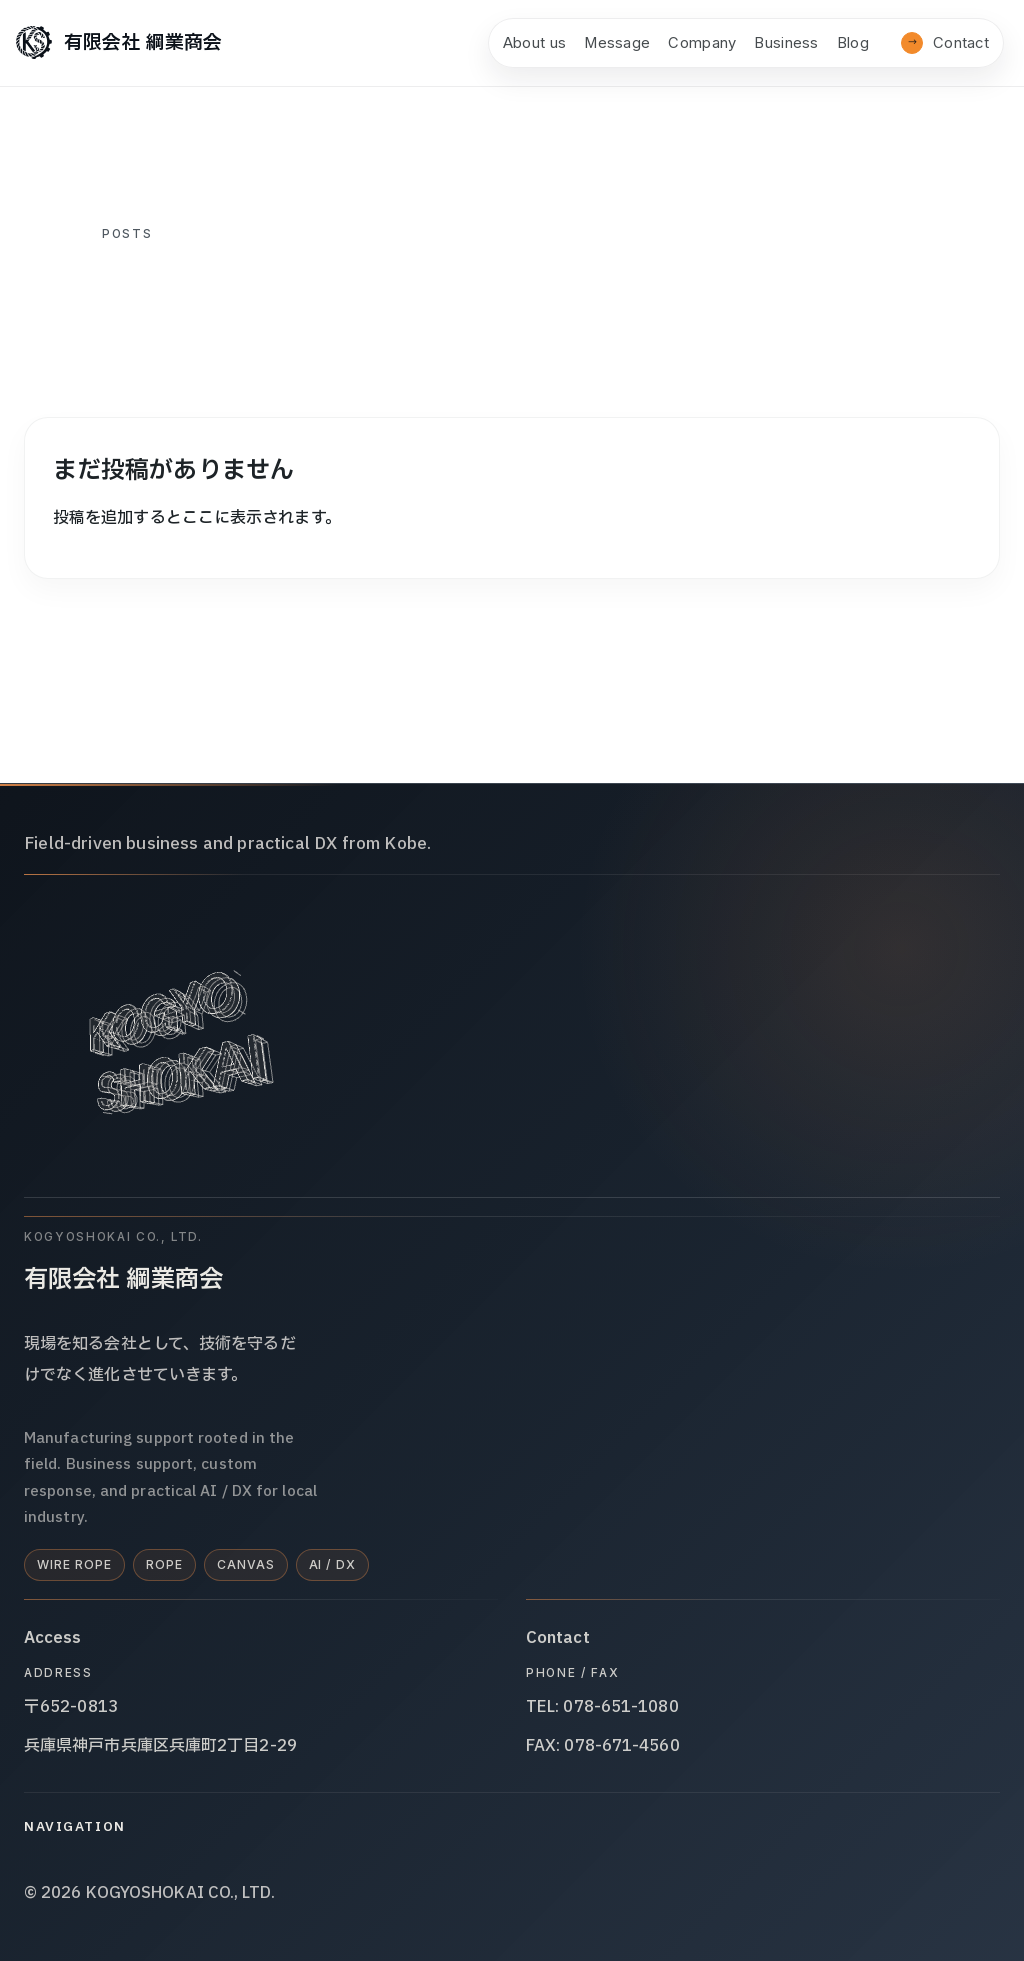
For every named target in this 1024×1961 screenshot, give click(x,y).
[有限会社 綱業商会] (119, 43)
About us (534, 43)
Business (786, 43)
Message (617, 43)
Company (702, 43)
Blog (853, 43)
